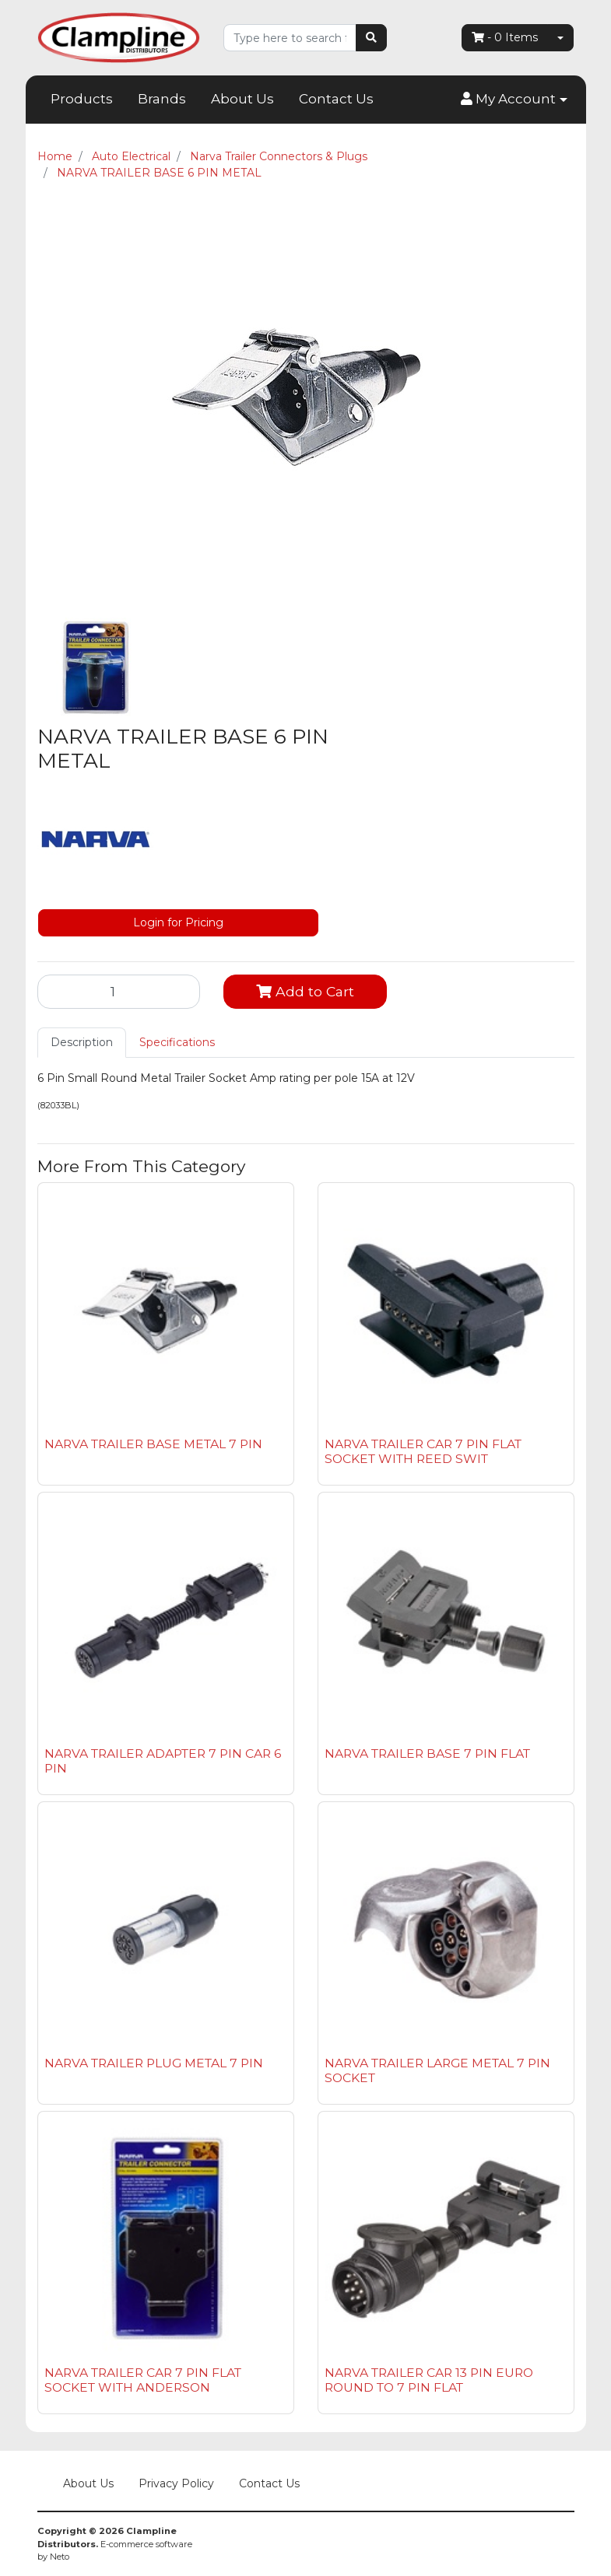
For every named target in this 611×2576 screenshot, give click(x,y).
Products (82, 99)
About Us (242, 99)
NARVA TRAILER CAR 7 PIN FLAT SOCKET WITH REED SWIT (423, 1451)
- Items (505, 37)
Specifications (177, 1042)
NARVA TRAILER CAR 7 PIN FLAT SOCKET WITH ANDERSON (142, 2380)
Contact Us (336, 99)
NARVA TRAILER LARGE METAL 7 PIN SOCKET (437, 2070)
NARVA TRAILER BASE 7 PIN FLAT (427, 1753)
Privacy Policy (176, 2483)
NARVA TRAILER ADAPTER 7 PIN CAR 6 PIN (162, 1761)
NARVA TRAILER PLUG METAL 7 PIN (153, 2063)
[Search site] (371, 37)
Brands (162, 99)
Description (82, 1042)
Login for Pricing (178, 922)
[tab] (81, 1042)
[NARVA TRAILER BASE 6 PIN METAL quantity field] (119, 992)
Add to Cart (305, 991)
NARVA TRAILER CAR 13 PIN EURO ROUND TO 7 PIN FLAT (429, 2380)
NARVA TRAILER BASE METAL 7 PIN (153, 1444)
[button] (514, 99)
